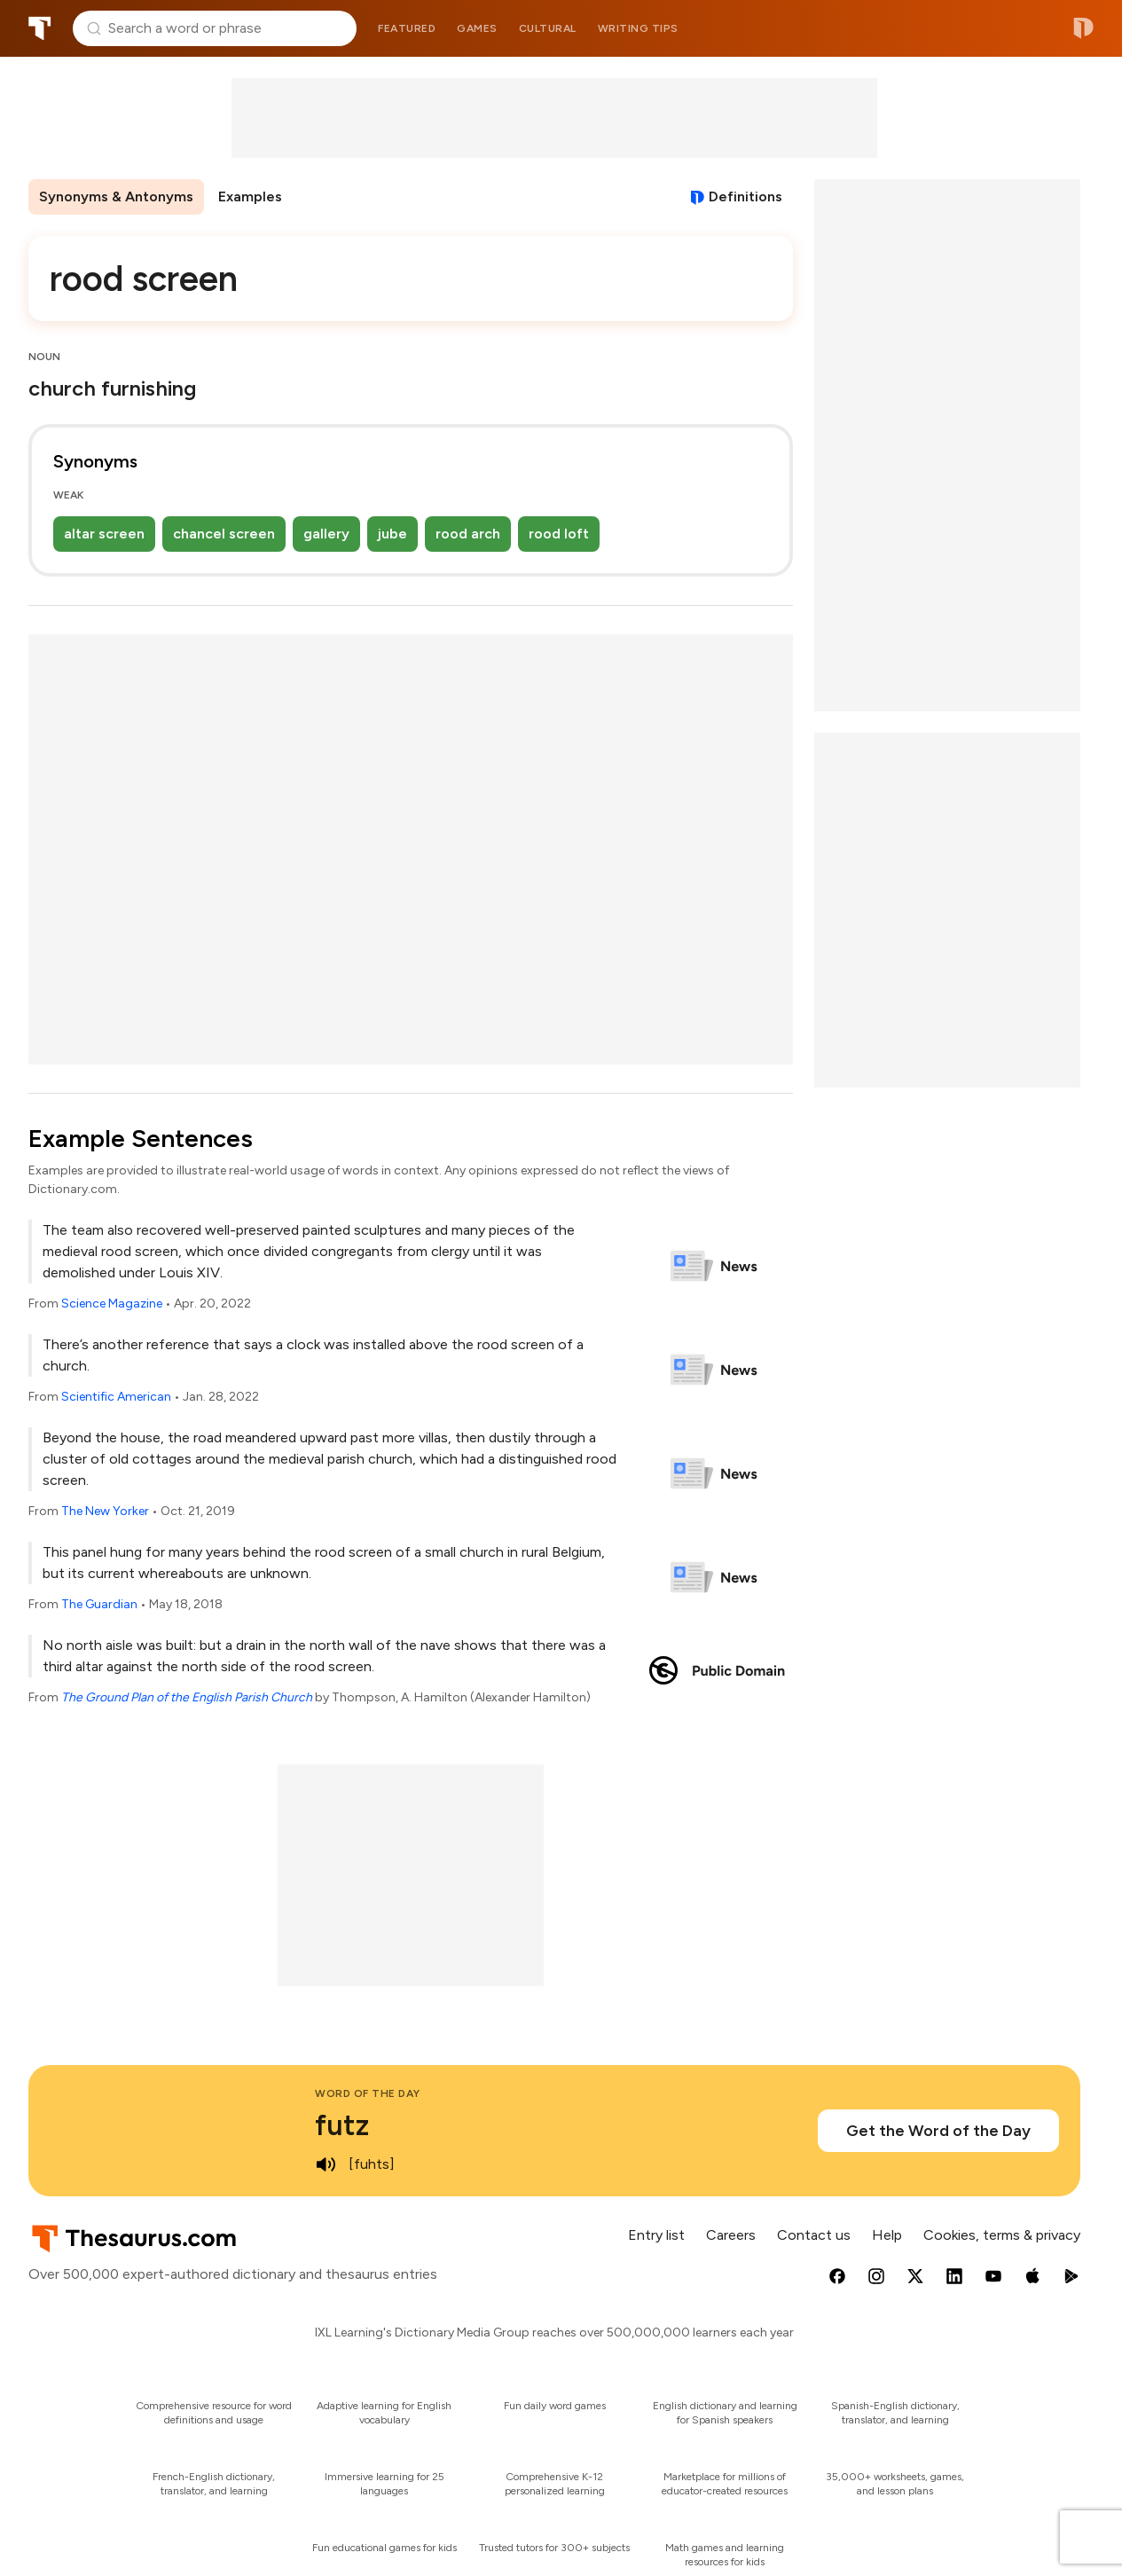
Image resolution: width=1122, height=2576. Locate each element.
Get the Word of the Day (938, 2130)
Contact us (814, 2235)
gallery (326, 533)
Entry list (656, 2235)
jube (392, 533)
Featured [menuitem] (406, 28)
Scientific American (116, 1396)
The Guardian (99, 1604)
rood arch (467, 533)
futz (342, 2125)
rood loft (559, 533)
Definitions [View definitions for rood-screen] (745, 196)
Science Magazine (111, 1303)
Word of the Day (367, 2093)
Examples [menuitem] (250, 196)
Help (887, 2235)
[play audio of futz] (325, 2164)
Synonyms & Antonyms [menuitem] (116, 196)
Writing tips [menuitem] (638, 28)
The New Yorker (105, 1511)
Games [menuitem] (477, 28)
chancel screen (224, 533)
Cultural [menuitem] (548, 28)
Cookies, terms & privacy (1001, 2235)
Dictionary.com (1083, 28)
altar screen (104, 533)
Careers (731, 2235)
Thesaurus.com (39, 28)
